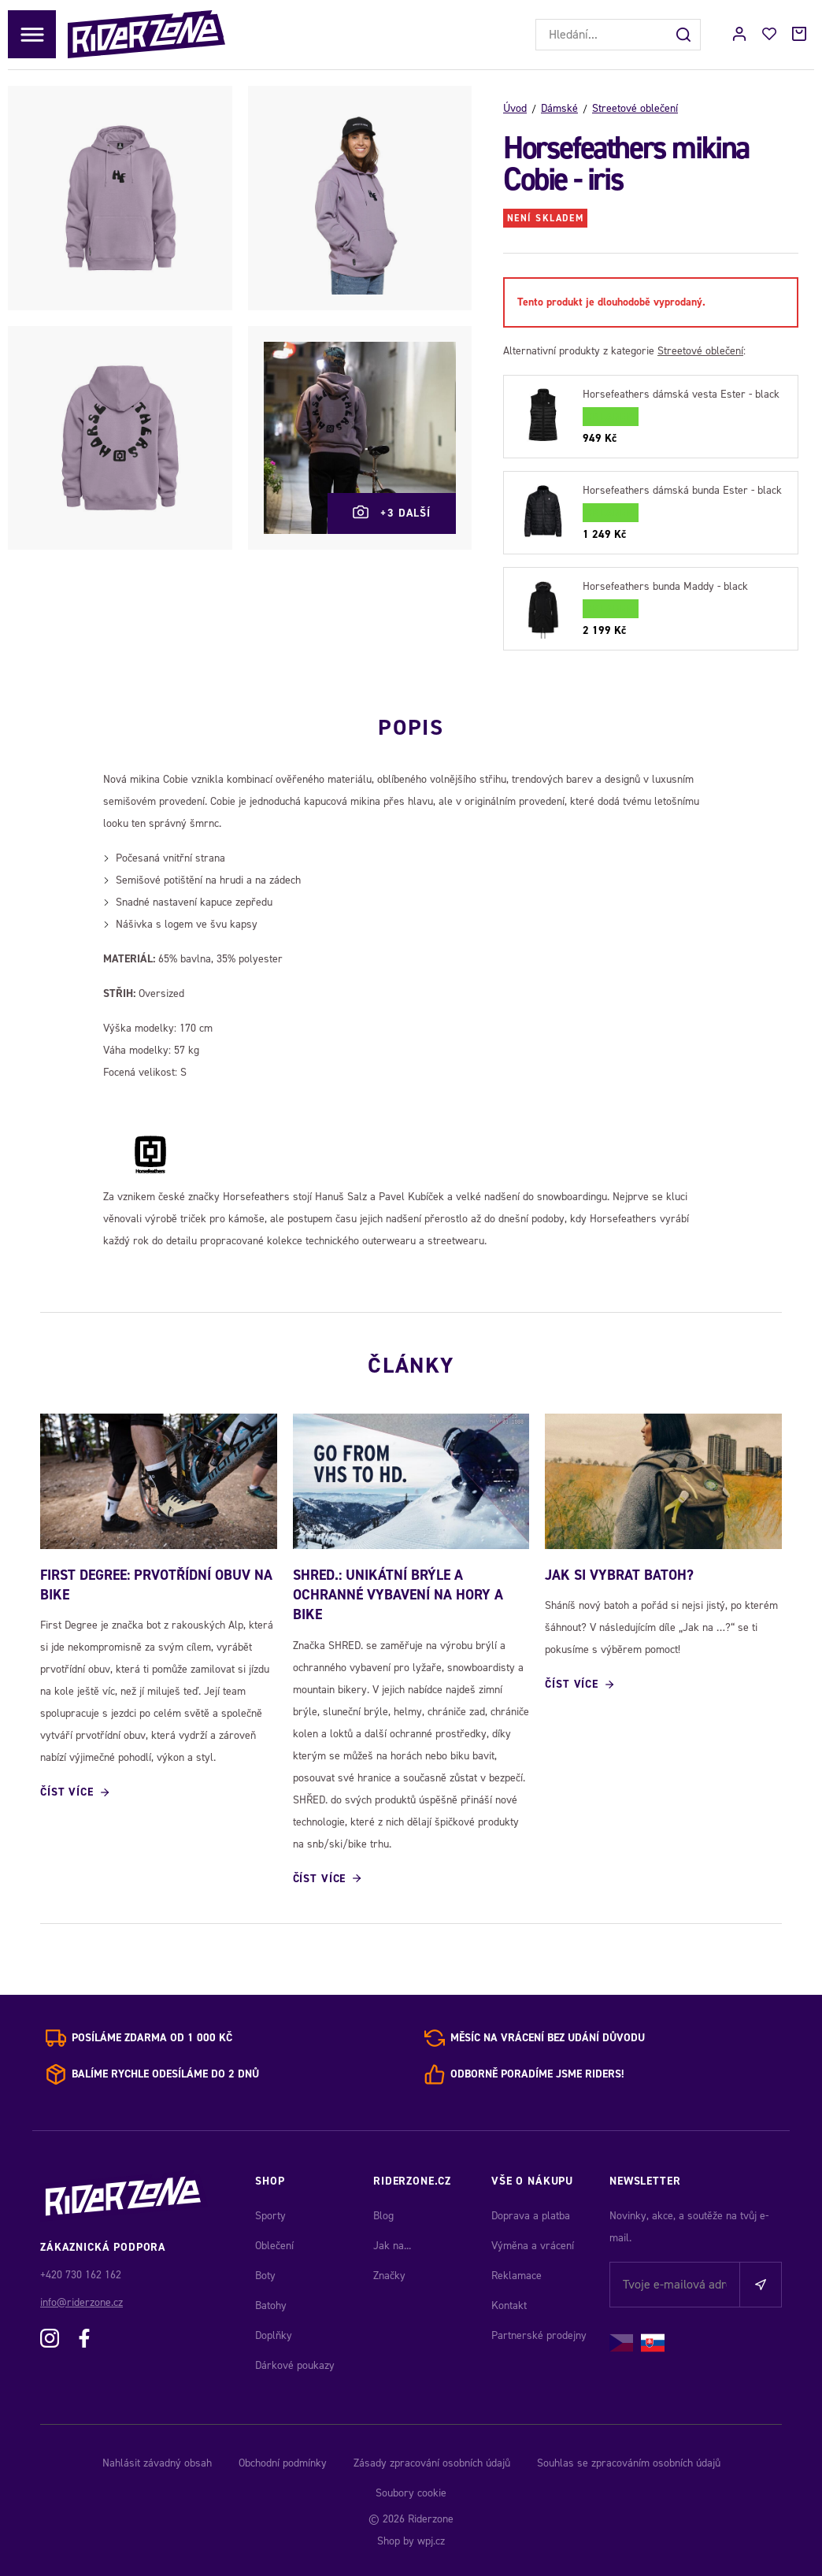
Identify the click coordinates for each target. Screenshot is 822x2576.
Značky (389, 2275)
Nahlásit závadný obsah (157, 2463)
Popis (410, 727)
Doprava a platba (530, 2215)
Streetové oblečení (635, 108)
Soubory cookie (411, 2492)
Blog (383, 2215)
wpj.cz (431, 2540)
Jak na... (392, 2245)
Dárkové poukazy (295, 2365)
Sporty (270, 2215)
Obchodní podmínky (283, 2463)
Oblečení (274, 2245)
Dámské (559, 108)
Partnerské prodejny (539, 2335)
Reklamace (516, 2275)
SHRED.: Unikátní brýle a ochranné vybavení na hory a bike (398, 1595)
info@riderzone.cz (81, 2302)
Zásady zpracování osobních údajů (432, 2463)
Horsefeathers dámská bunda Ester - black (682, 490)
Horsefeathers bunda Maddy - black (665, 586)
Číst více (67, 1792)
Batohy (271, 2305)
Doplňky (273, 2335)
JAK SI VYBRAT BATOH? (619, 1575)
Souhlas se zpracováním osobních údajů (628, 2463)
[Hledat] (685, 35)
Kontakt (509, 2305)
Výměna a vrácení (532, 2245)
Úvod (515, 108)
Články (411, 1365)
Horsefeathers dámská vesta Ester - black (681, 394)
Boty (265, 2275)
